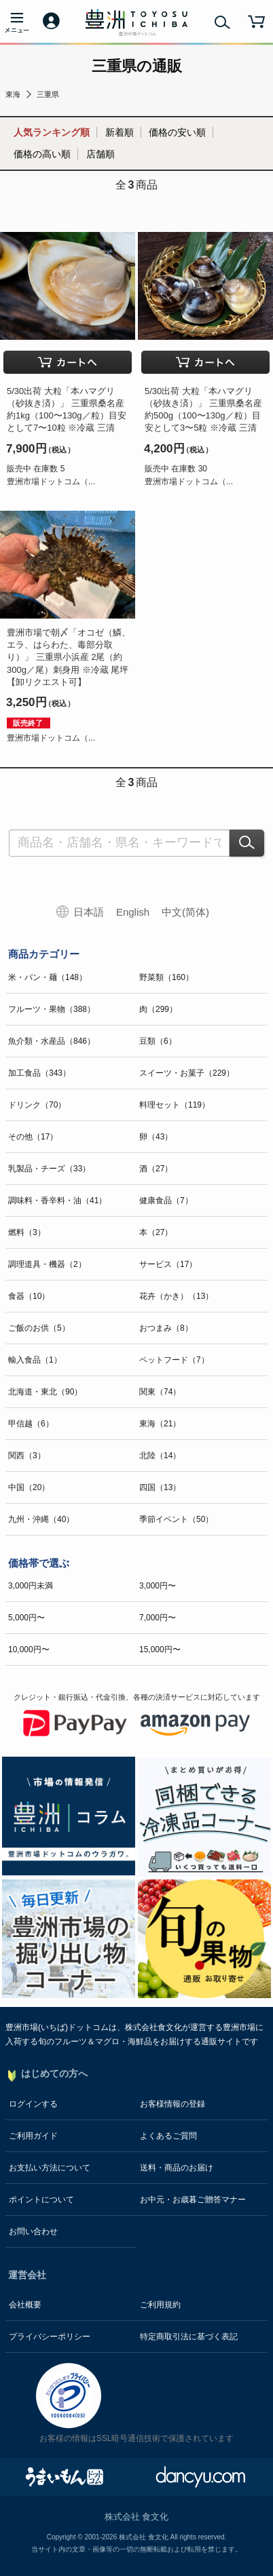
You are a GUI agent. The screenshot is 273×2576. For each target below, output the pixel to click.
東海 (12, 94)
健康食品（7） (166, 1200)
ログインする (33, 2104)
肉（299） (158, 1009)
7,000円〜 (157, 1617)
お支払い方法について (49, 2167)
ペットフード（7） (174, 1360)
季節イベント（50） (176, 1519)
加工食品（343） (39, 1073)
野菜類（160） (166, 977)
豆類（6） (158, 1041)
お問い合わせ (33, 2231)
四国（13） (160, 1487)
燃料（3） (27, 1232)
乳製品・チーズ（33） (49, 1168)
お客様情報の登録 (172, 2104)
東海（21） (160, 1423)
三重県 (48, 94)
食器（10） (29, 1296)
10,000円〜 (29, 1649)
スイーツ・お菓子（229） (186, 1073)
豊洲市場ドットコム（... (51, 481)
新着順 (119, 132)
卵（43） (155, 1136)
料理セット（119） (174, 1105)
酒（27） (155, 1168)
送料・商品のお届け (176, 2167)
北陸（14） (160, 1455)
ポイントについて (41, 2199)
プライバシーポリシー (49, 2336)
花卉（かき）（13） (176, 1296)
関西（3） (27, 1455)
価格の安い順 (177, 132)
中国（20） (29, 1487)
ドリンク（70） (37, 1105)
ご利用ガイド (33, 2136)
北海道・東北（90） (45, 1392)
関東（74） (160, 1392)
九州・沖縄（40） (41, 1519)
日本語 (88, 912)
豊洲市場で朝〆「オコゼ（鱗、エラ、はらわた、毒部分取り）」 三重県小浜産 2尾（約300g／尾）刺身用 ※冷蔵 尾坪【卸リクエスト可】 (68, 657)
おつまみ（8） (166, 1328)
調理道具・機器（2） (47, 1264)
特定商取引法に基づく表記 (189, 2336)
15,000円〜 (160, 1649)
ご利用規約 (160, 2304)
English (132, 912)
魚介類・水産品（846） (51, 1041)
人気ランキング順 (52, 132)
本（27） (155, 1232)
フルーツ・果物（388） (51, 1009)
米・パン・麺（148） (47, 977)
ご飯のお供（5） (39, 1328)
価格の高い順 (42, 154)
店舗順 (100, 154)
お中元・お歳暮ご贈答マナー (193, 2199)
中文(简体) (185, 912)
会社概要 (25, 2304)
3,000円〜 (157, 1586)
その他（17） (33, 1136)
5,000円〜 (26, 1617)
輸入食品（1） (35, 1360)
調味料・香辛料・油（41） (57, 1200)
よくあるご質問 (168, 2136)
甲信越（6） (31, 1423)
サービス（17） (168, 1264)
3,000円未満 (30, 1586)
